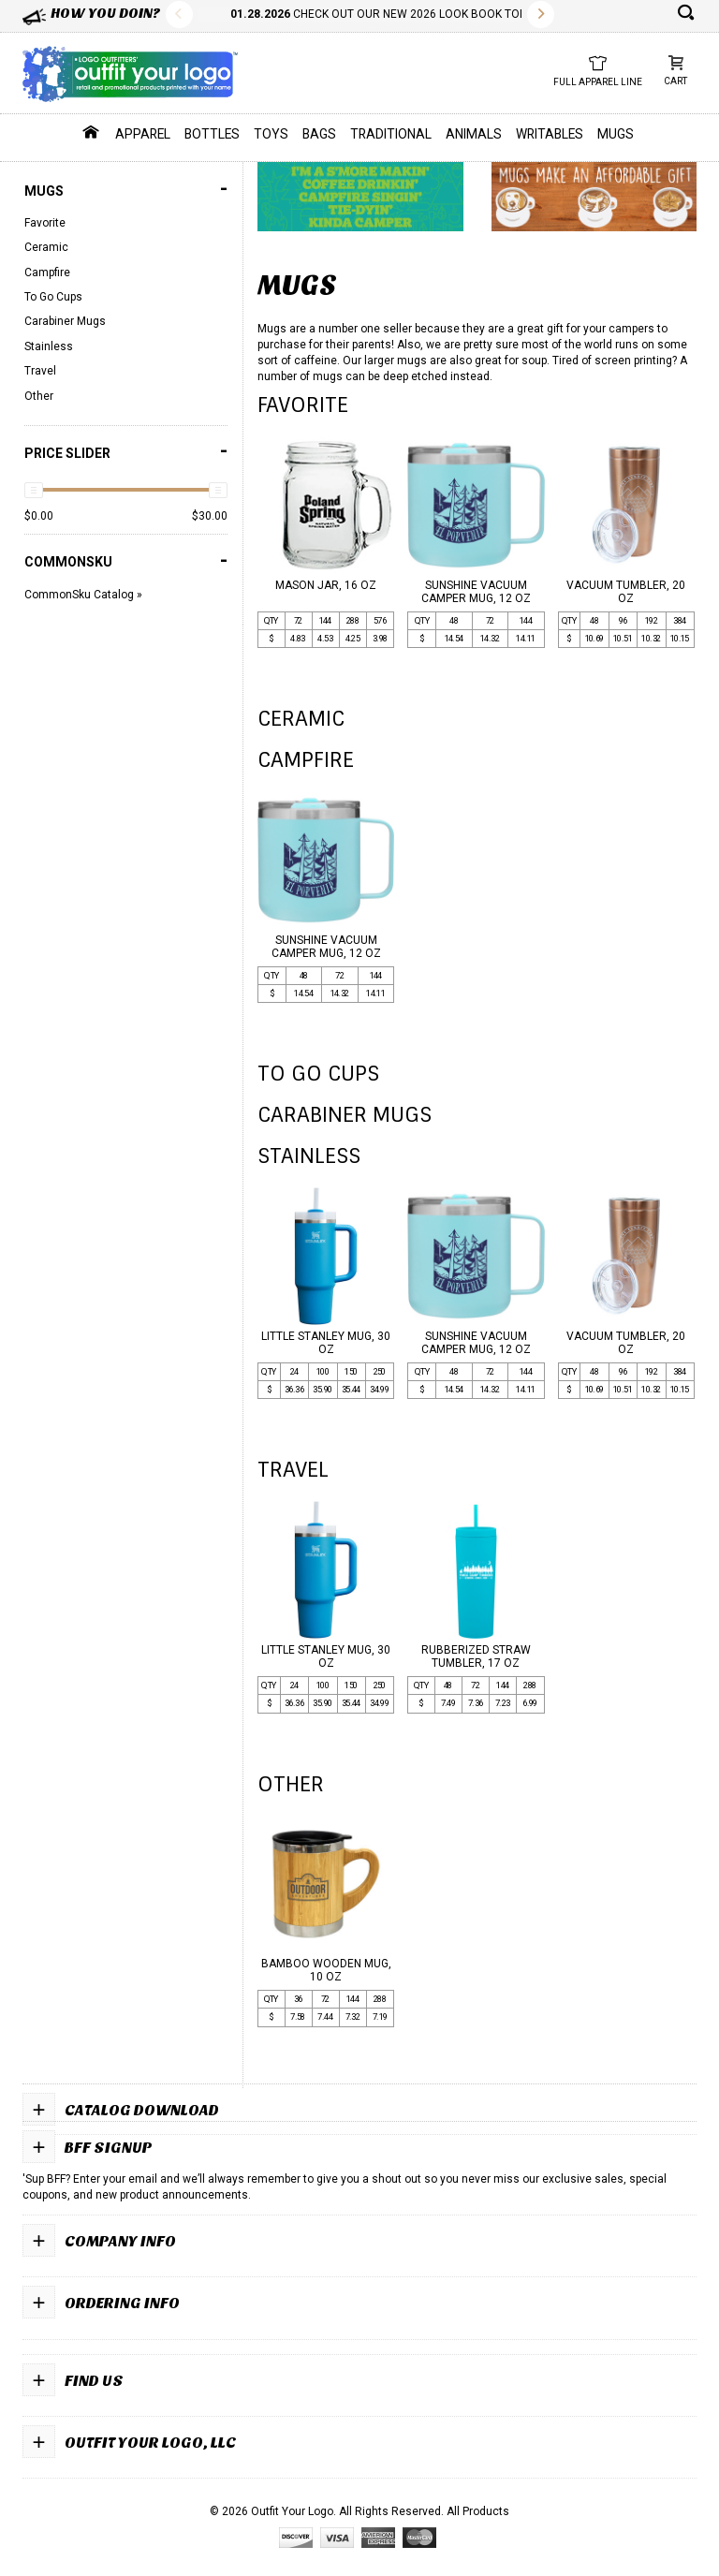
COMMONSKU (125, 560)
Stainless (48, 346)
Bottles (212, 133)
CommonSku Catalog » (83, 594)
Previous (179, 14)
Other (38, 396)
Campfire (47, 272)
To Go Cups (53, 296)
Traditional (391, 133)
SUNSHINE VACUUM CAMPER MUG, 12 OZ (476, 592)
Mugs (615, 133)
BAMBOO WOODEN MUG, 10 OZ (326, 1970)
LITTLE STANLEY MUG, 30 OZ (325, 1343)
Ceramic (46, 247)
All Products (478, 2511)
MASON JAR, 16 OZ (325, 585)
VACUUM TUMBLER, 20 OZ (625, 592)
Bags (319, 133)
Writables (549, 133)
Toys (271, 133)
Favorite (45, 222)
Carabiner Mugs (65, 321)
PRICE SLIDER (125, 451)
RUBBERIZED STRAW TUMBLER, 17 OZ (476, 1656)
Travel (40, 370)
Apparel (142, 133)
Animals (474, 133)
